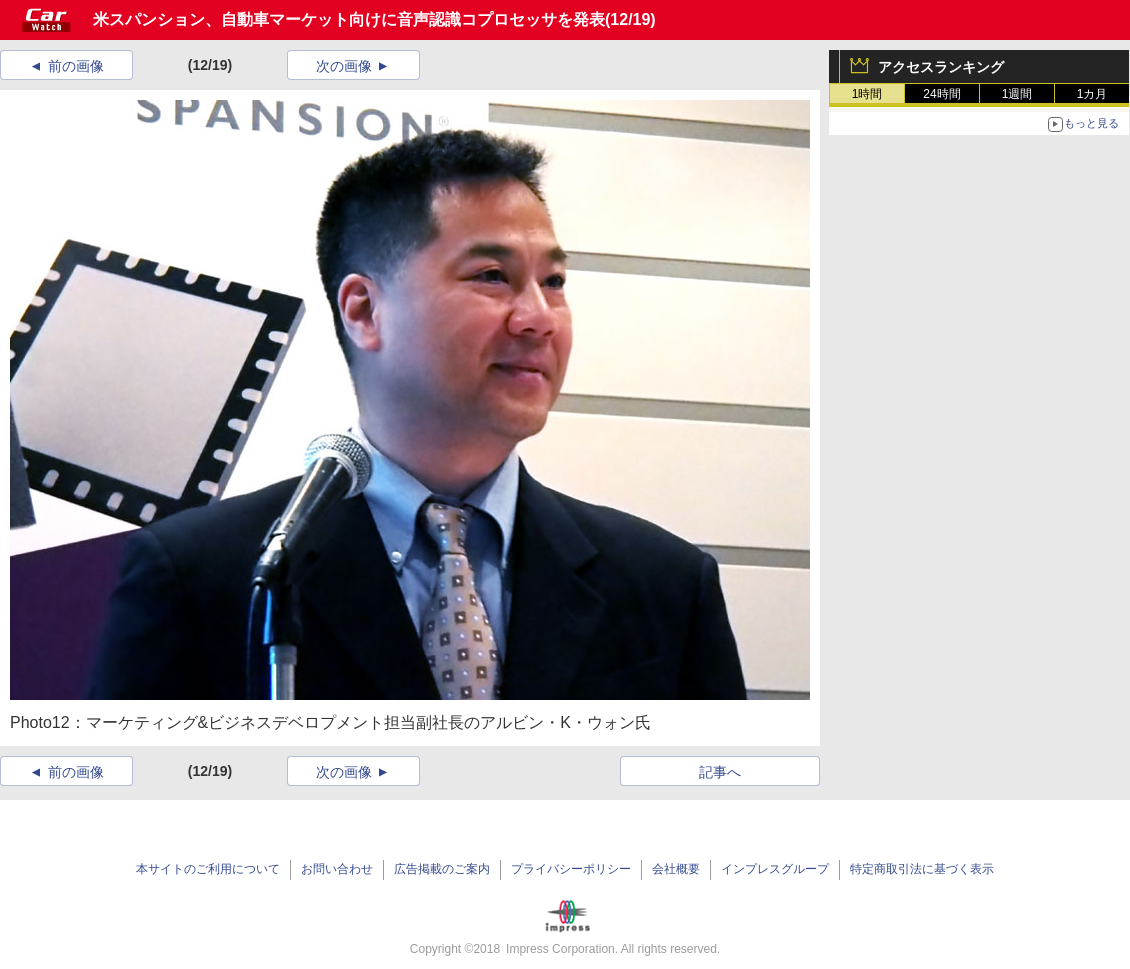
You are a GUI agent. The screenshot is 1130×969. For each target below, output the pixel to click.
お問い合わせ (337, 869)
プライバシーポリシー (571, 869)
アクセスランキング (941, 67)
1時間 (867, 94)
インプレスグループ (775, 869)
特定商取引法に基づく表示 (922, 869)
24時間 (941, 94)
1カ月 (1092, 94)
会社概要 (676, 869)
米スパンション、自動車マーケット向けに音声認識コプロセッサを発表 (349, 19)
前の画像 (76, 66)
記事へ (720, 772)
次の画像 (344, 66)
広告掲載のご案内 (442, 869)
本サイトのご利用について (208, 869)
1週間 (1017, 94)
